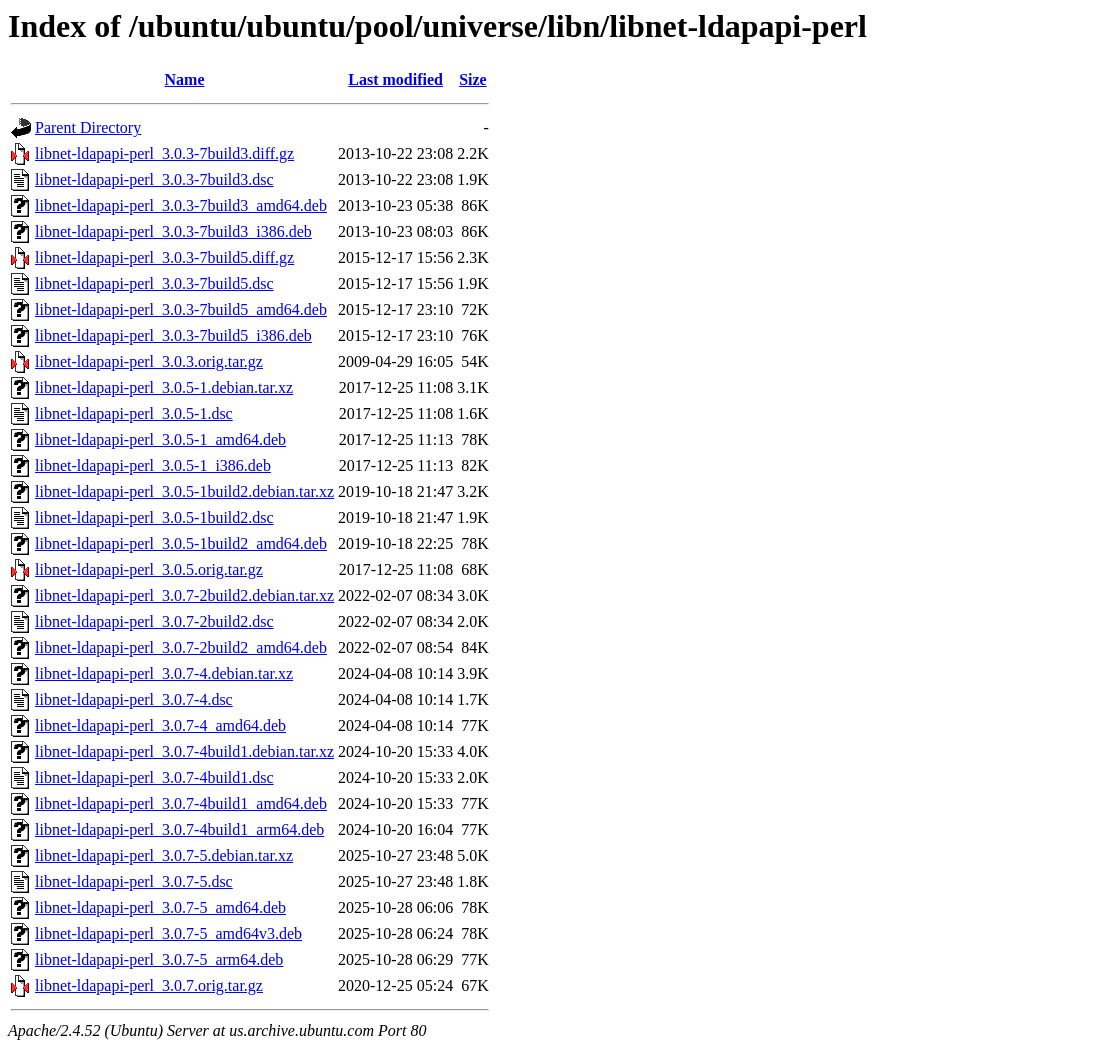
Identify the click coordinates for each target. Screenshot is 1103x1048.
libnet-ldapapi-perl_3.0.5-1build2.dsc (154, 517)
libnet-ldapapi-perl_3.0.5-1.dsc (134, 413)
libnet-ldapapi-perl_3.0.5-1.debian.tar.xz (164, 387)
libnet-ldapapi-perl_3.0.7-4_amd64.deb (160, 725)
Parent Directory (88, 127)
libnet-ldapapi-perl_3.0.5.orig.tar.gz (149, 569)
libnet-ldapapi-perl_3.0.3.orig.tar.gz (149, 361)
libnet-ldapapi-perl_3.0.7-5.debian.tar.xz (164, 855)
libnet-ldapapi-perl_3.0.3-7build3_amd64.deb (181, 205)
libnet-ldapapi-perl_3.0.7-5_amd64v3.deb (168, 933)
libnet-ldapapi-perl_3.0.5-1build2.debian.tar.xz (184, 491)
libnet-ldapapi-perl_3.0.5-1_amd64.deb (160, 439)
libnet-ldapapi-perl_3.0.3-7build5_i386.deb (173, 335)
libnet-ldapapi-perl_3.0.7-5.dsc (134, 881)
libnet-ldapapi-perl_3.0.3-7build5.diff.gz (164, 257)
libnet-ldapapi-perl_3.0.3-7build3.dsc (154, 179)
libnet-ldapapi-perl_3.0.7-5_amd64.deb (160, 907)
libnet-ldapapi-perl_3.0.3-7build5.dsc (154, 283)
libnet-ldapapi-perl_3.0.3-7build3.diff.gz (164, 153)
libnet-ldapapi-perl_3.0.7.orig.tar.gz (149, 985)
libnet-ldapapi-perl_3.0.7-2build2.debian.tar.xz (184, 595)
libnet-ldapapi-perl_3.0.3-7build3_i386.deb (173, 231)
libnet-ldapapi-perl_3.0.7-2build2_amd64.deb (181, 647)
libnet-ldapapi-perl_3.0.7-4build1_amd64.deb (181, 803)
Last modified (395, 79)
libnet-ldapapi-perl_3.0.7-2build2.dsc (154, 621)
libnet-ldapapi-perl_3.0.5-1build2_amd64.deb (181, 543)
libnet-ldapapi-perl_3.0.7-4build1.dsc (154, 777)
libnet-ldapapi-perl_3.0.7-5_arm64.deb (159, 959)
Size (473, 79)
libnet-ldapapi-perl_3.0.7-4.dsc (134, 699)
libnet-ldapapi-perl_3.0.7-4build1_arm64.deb (179, 829)
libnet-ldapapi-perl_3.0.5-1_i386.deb (153, 465)
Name (185, 79)
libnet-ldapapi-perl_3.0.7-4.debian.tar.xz (164, 673)
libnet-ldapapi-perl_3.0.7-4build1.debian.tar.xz (184, 751)
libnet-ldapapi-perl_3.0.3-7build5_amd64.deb (181, 309)
